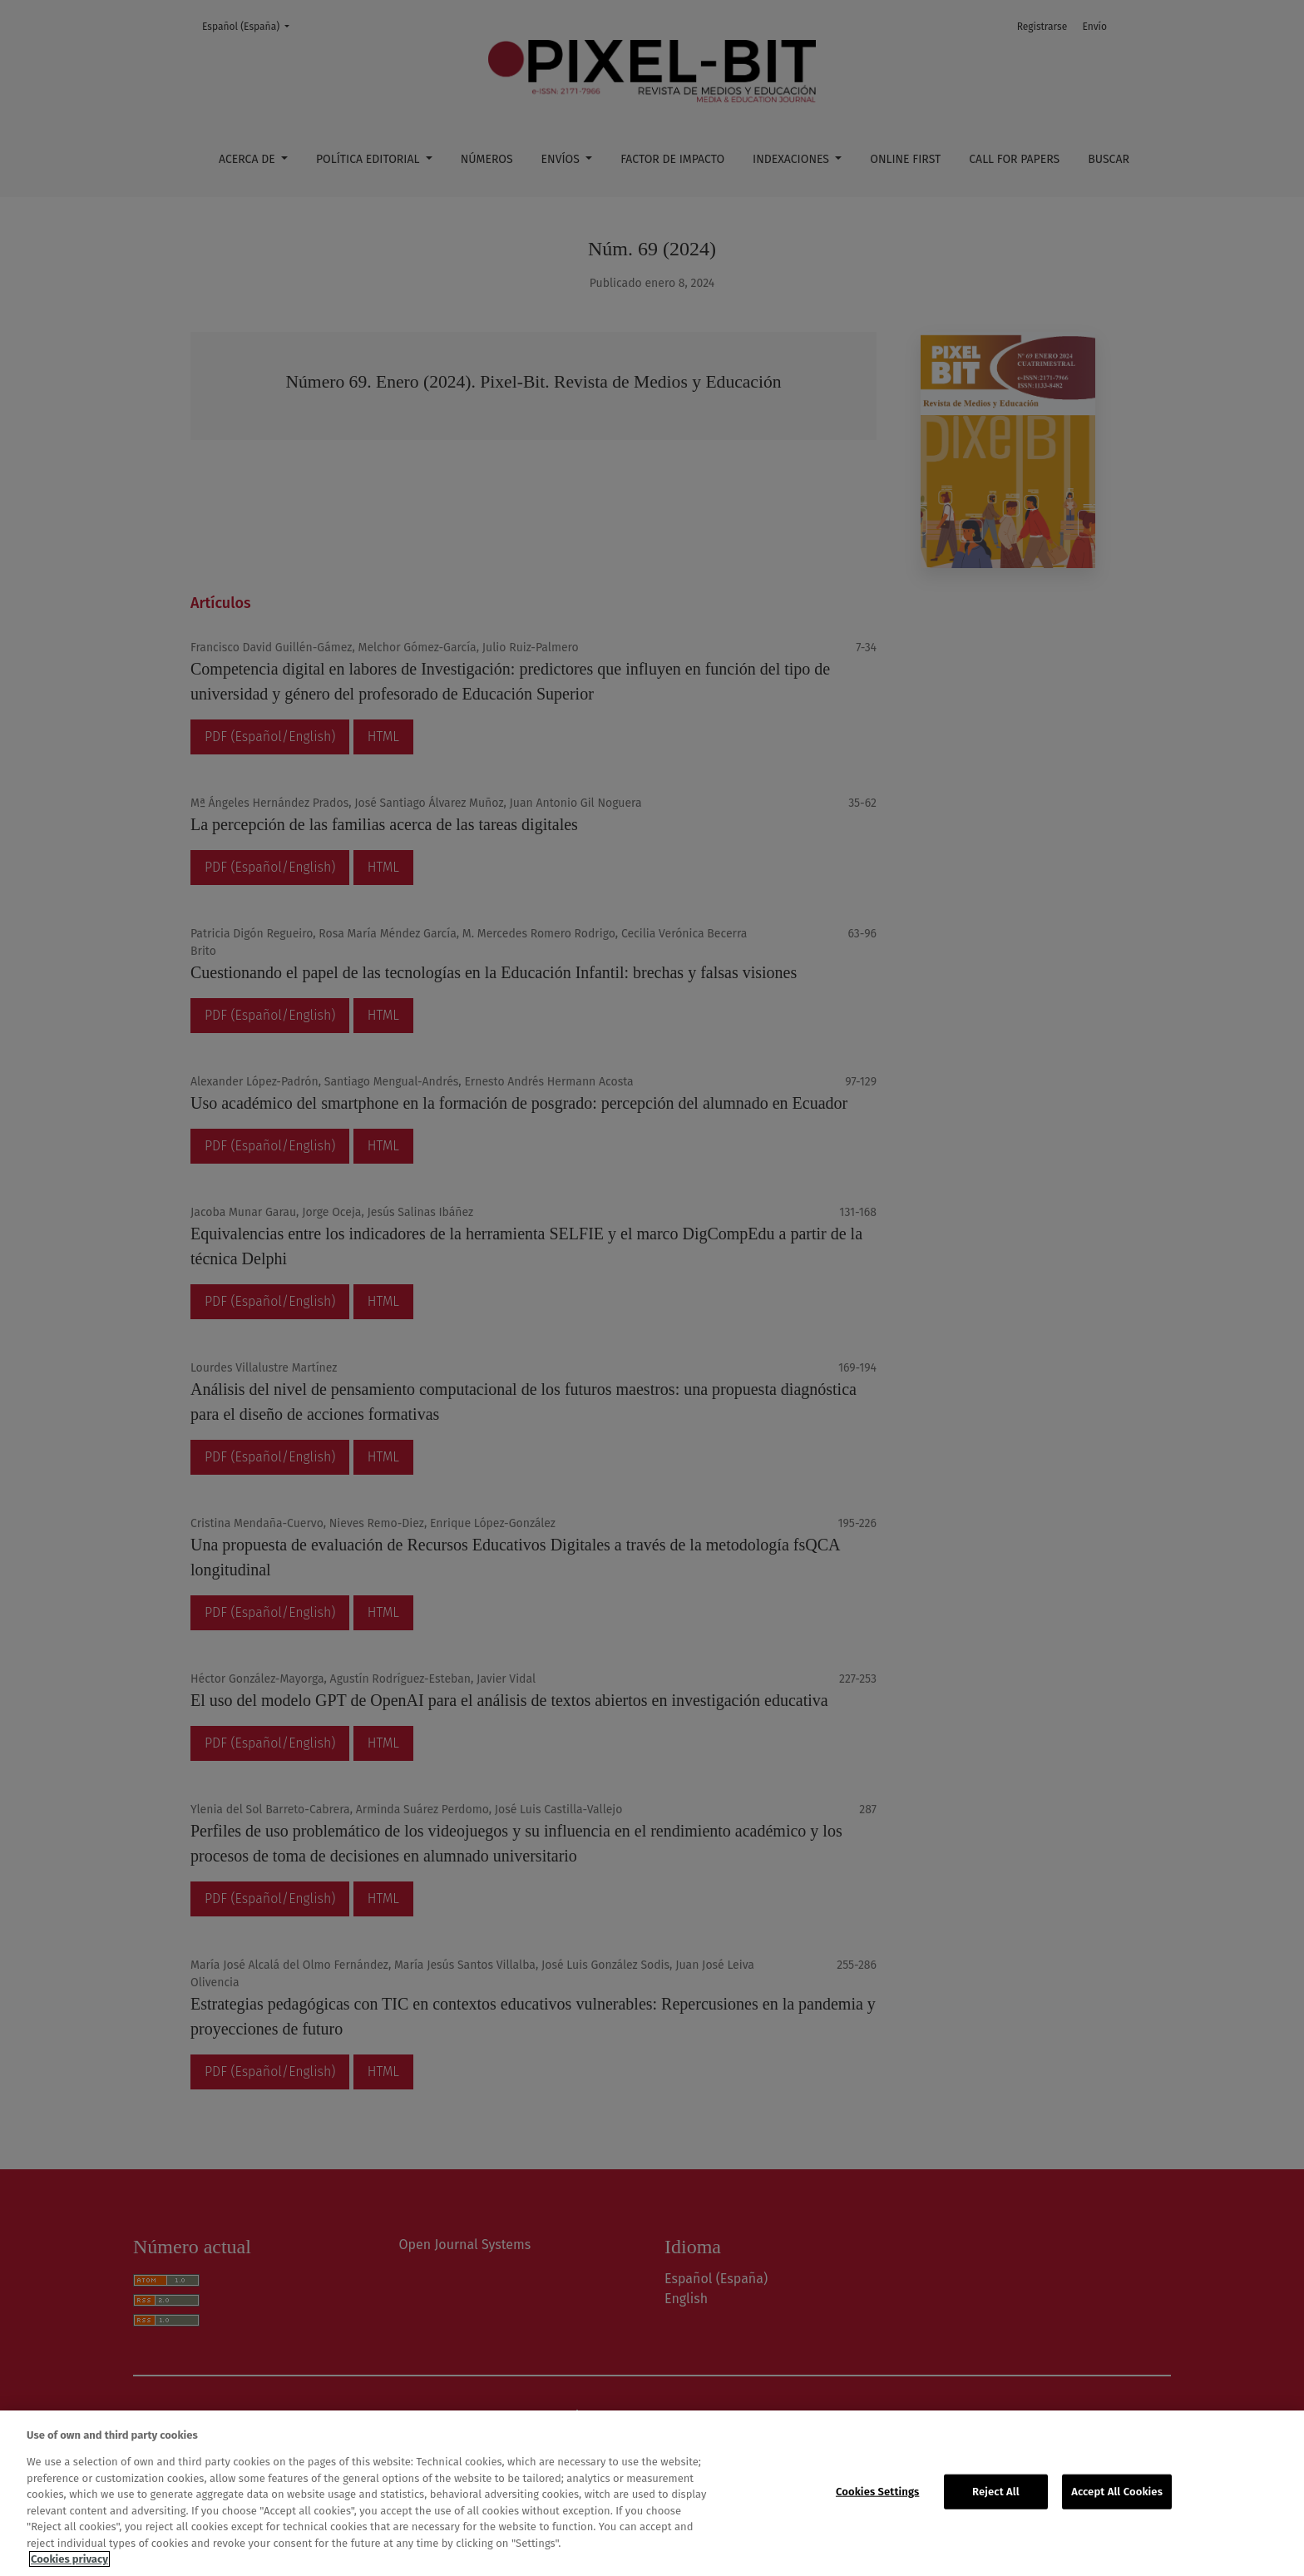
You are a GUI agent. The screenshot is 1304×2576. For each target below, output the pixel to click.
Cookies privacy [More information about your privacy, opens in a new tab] (69, 2559)
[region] (652, 2493)
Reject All (996, 2491)
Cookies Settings (877, 2491)
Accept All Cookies (1117, 2491)
